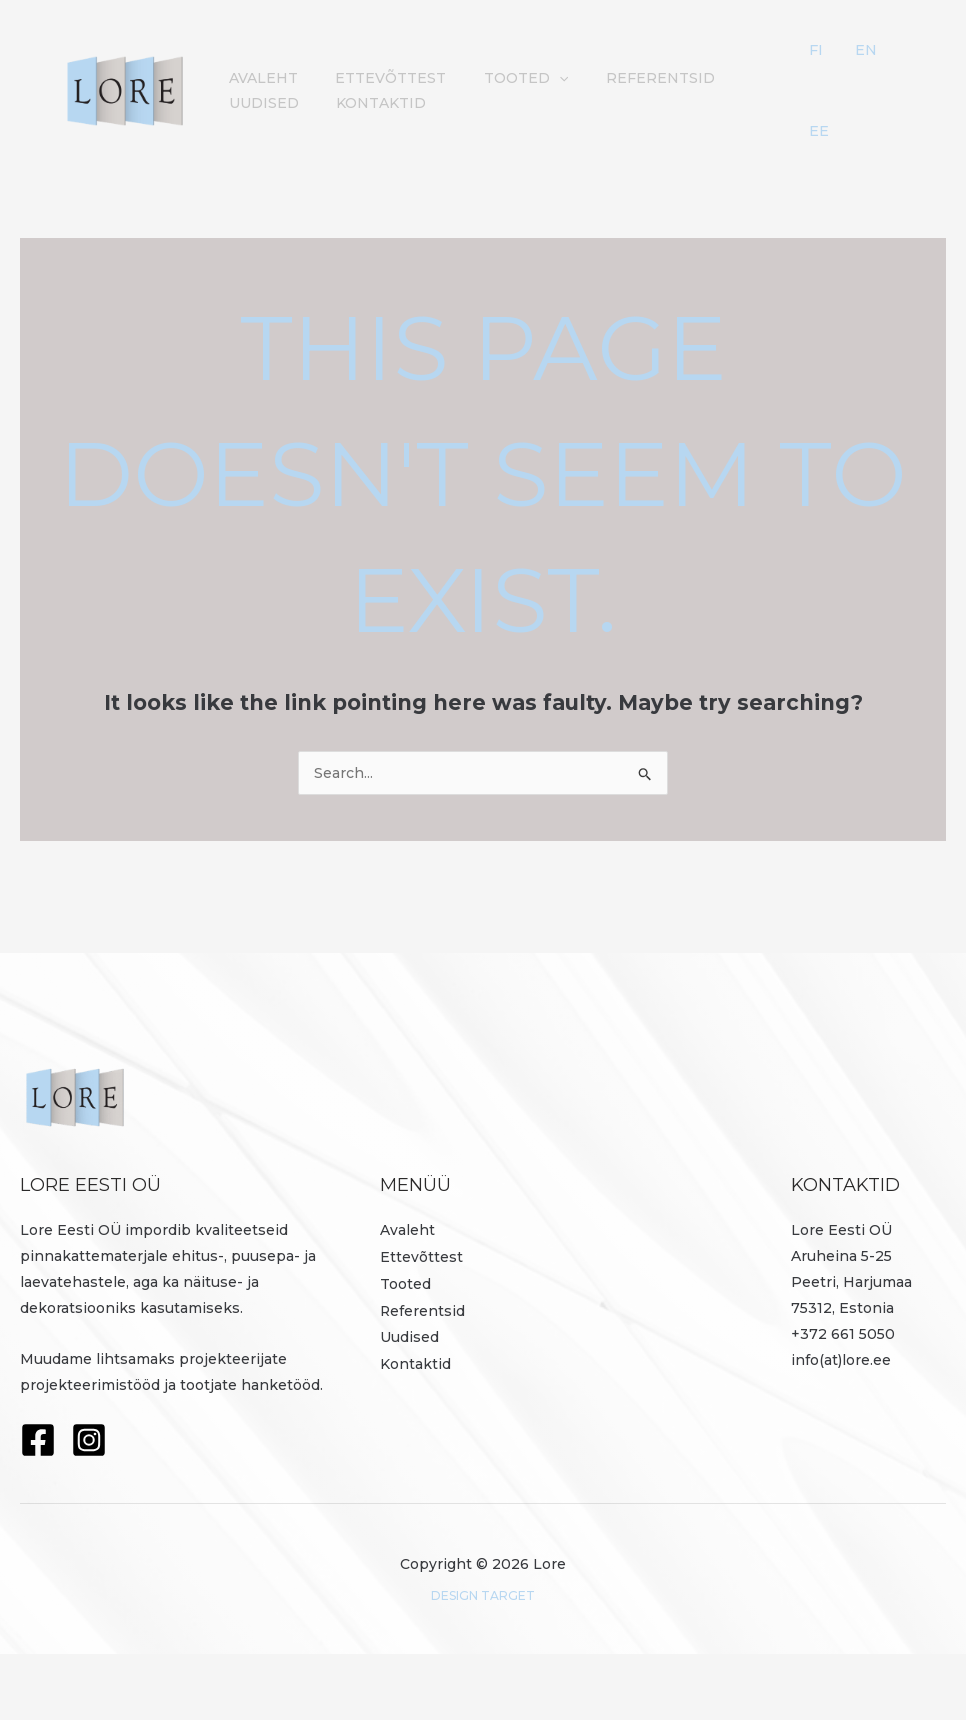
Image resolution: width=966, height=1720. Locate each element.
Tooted (405, 1348)
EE (852, 178)
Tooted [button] (507, 92)
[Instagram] (89, 1506)
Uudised (753, 92)
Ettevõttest (379, 92)
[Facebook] (38, 1506)
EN (875, 64)
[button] (540, 92)
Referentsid (633, 92)
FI (849, 64)
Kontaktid (270, 150)
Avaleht (259, 92)
